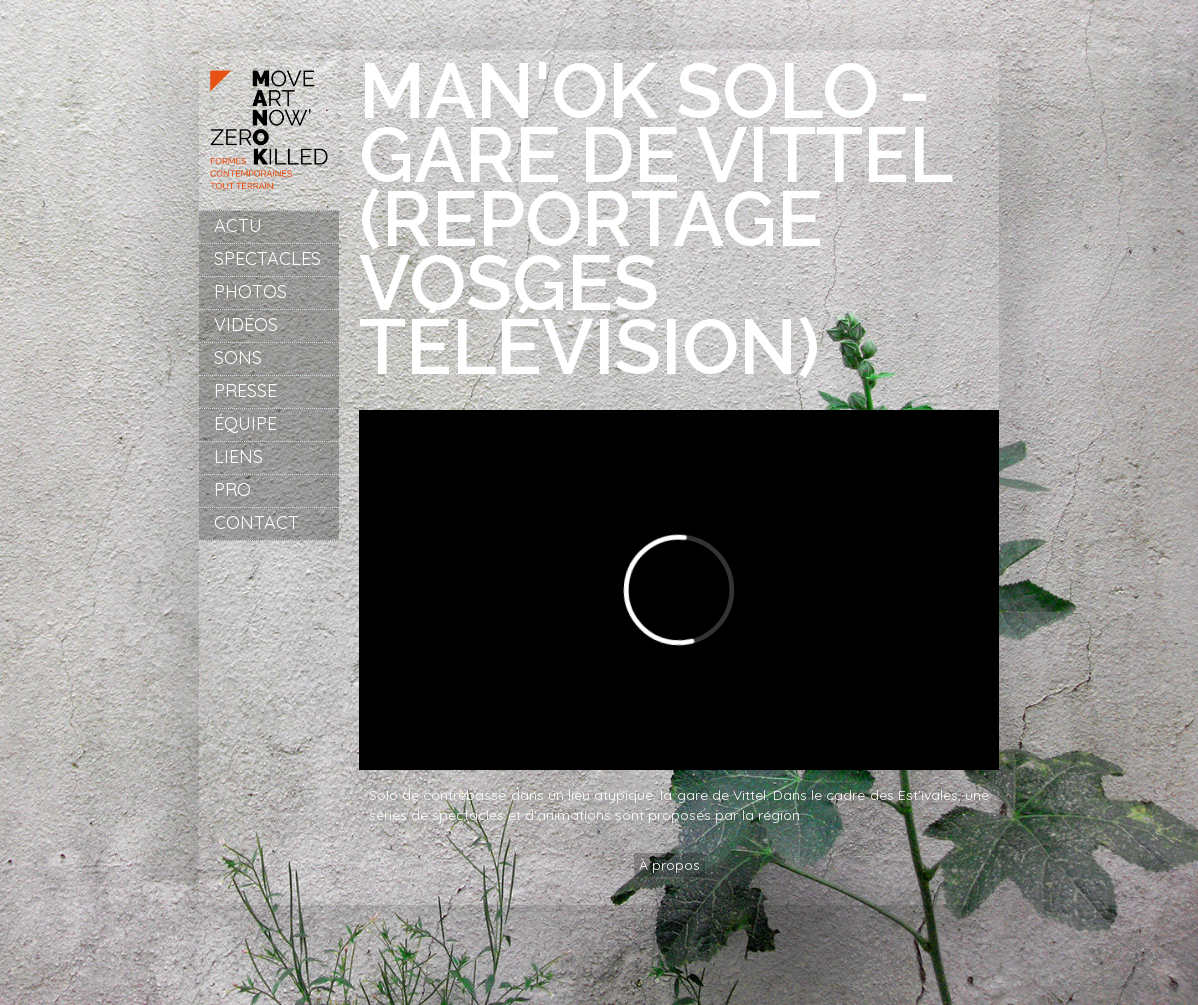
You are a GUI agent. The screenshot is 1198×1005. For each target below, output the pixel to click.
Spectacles (267, 258)
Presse (245, 390)
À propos (669, 865)
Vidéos (246, 324)
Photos (250, 291)
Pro (232, 489)
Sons (238, 357)
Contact (256, 522)
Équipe (245, 423)
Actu (238, 225)
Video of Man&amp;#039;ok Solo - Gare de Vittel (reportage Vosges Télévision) (679, 590)
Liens (238, 456)
